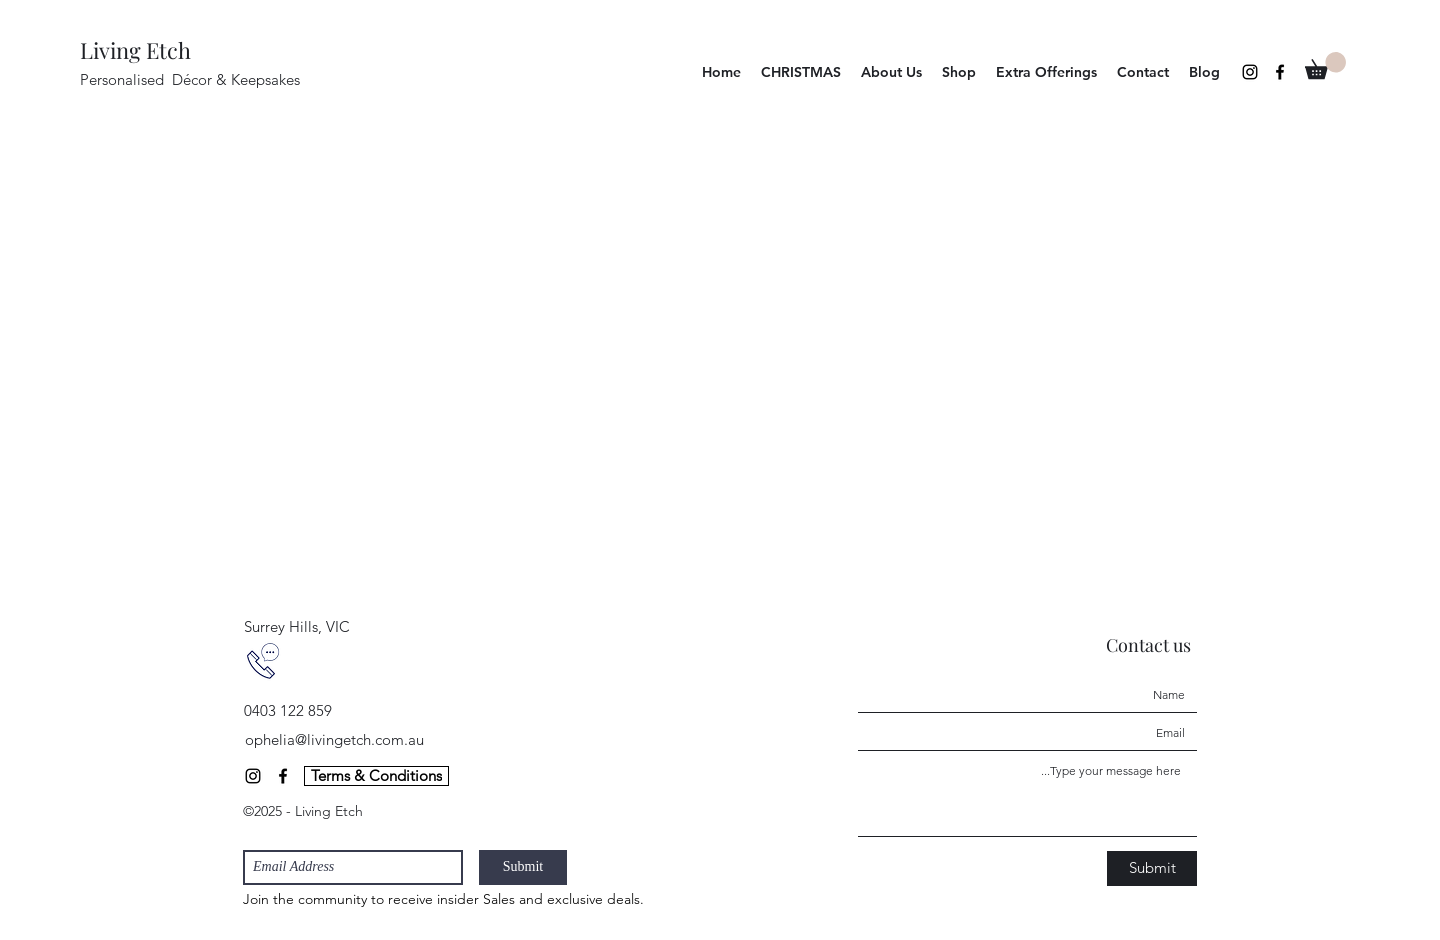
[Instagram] (1250, 72)
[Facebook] (1280, 72)
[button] (959, 72)
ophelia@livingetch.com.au (334, 739)
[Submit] (523, 867)
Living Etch (135, 50)
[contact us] (263, 661)
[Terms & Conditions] (376, 776)
